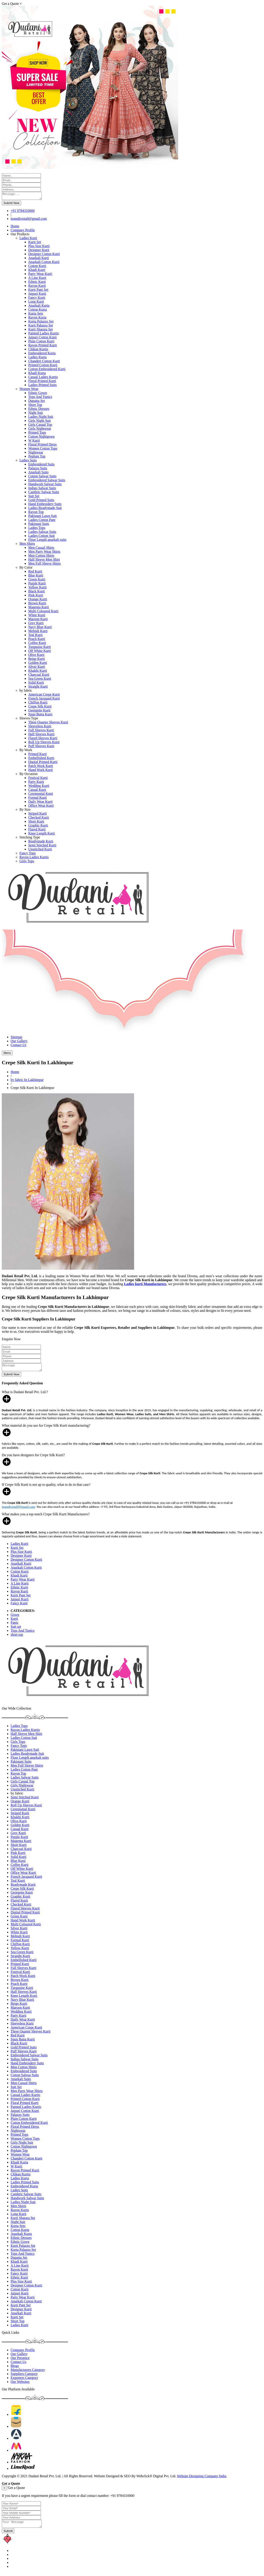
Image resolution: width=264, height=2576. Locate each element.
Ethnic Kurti (37, 283)
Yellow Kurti (37, 588)
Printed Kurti (37, 755)
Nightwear (35, 453)
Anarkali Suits (38, 473)
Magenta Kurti (38, 608)
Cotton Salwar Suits (42, 477)
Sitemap (16, 1038)
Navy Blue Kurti (40, 628)
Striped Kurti (37, 815)
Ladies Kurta (37, 358)
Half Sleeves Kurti (41, 735)
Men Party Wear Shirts (44, 553)
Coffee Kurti (37, 644)
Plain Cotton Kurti (41, 342)
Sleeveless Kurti (39, 727)
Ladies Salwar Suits (42, 533)
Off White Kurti (39, 652)
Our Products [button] (20, 235)
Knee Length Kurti (41, 834)
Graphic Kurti (38, 827)
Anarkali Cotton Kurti (43, 263)
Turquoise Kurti (39, 648)
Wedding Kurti (38, 787)
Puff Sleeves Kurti (41, 747)
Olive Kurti (36, 656)
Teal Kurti (35, 636)
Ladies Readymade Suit (45, 509)
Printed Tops (37, 434)
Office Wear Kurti (41, 807)
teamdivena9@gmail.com (29, 220)
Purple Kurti (37, 584)
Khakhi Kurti (37, 672)
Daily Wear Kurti (40, 803)
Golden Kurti (37, 664)
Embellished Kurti (41, 759)
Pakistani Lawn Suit (42, 517)
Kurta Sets (35, 315)
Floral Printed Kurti (42, 382)
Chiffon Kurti (37, 704)
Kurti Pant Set (38, 291)
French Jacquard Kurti (44, 700)
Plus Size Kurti (39, 247)
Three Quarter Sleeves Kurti (48, 723)
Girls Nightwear (39, 430)
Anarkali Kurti (38, 259)
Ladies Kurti (28, 239)
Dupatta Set (36, 402)
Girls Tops (26, 862)
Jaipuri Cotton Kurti (42, 338)
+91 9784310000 (23, 212)
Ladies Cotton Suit (41, 537)
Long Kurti (36, 303)
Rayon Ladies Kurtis (34, 858)
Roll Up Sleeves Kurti (44, 743)
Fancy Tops (27, 854)
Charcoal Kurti (38, 676)
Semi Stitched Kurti (42, 846)
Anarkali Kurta (38, 307)
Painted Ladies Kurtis (43, 334)
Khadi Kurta (37, 374)
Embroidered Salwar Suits (46, 481)
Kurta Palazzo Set (41, 323)
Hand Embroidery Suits (45, 505)
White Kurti (36, 616)
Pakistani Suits (38, 525)
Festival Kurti (38, 779)
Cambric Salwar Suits (43, 493)
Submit (8, 2535)
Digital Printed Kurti (42, 763)
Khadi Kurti (36, 271)
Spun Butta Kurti (40, 715)
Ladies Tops (36, 529)
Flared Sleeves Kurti (42, 739)
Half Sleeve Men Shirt (44, 561)
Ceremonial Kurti (40, 795)
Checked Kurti (38, 819)
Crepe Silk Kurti (40, 707)
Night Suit (35, 414)
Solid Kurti (36, 684)
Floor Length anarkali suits (47, 541)
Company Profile (23, 231)
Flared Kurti (37, 831)
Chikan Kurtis (38, 350)
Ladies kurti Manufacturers (145, 1285)
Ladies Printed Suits (42, 386)
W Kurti (34, 442)
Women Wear (28, 390)
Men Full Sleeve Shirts (44, 565)
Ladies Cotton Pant (41, 521)
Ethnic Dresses (38, 410)
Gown (15, 1617)
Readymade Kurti (40, 842)
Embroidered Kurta (42, 354)
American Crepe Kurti (44, 696)
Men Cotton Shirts (41, 557)
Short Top (35, 406)
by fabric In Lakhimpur (27, 1081)
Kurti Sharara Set (40, 330)
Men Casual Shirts (41, 549)
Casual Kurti (37, 791)
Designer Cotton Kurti (44, 255)
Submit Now (11, 204)
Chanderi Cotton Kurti (44, 362)
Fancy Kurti (36, 299)
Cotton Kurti (37, 267)
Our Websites (20, 2384)
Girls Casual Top (40, 426)
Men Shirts (27, 545)
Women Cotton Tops (42, 450)
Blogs (15, 2368)
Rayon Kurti (37, 287)
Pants (14, 1625)
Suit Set (33, 497)
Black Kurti (36, 592)
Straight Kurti (38, 688)
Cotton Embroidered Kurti (47, 370)
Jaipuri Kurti (37, 295)
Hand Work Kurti (40, 771)
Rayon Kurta (37, 319)
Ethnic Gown (37, 394)
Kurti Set (34, 243)
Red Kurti (35, 573)
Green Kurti (36, 580)
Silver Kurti (36, 668)
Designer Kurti (38, 251)
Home (15, 227)
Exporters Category (24, 2380)
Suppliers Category (24, 2376)
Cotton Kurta (37, 311)
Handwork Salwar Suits (45, 485)
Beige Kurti (36, 660)
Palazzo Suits (37, 469)
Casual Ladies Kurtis (43, 378)
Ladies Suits (28, 461)
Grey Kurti (36, 624)
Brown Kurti (37, 604)
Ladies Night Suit (40, 418)
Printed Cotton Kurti (42, 366)
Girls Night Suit (39, 422)
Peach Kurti (36, 640)
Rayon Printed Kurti (42, 346)
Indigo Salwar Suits (42, 489)
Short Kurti (36, 823)
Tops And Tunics (40, 398)
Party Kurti (36, 783)
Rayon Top (36, 513)
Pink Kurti (35, 596)
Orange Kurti (37, 600)
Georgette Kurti (39, 711)
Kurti (14, 1621)
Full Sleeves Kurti (41, 731)
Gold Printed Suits (41, 501)
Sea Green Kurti (39, 680)
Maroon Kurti (38, 620)
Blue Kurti (35, 577)
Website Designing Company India (201, 2479)
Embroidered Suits (41, 465)
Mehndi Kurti (38, 632)
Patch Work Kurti (40, 767)
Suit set (16, 1629)
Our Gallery (19, 1042)
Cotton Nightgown (41, 438)
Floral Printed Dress (42, 446)
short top (17, 1637)
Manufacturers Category (28, 2372)
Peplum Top (36, 457)
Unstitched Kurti (40, 850)
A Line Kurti (37, 279)
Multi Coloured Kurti (43, 612)
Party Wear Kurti (40, 275)
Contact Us (18, 1046)
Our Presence (20, 2360)
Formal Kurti (37, 799)
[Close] (4, 2490)
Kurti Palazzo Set (40, 327)
